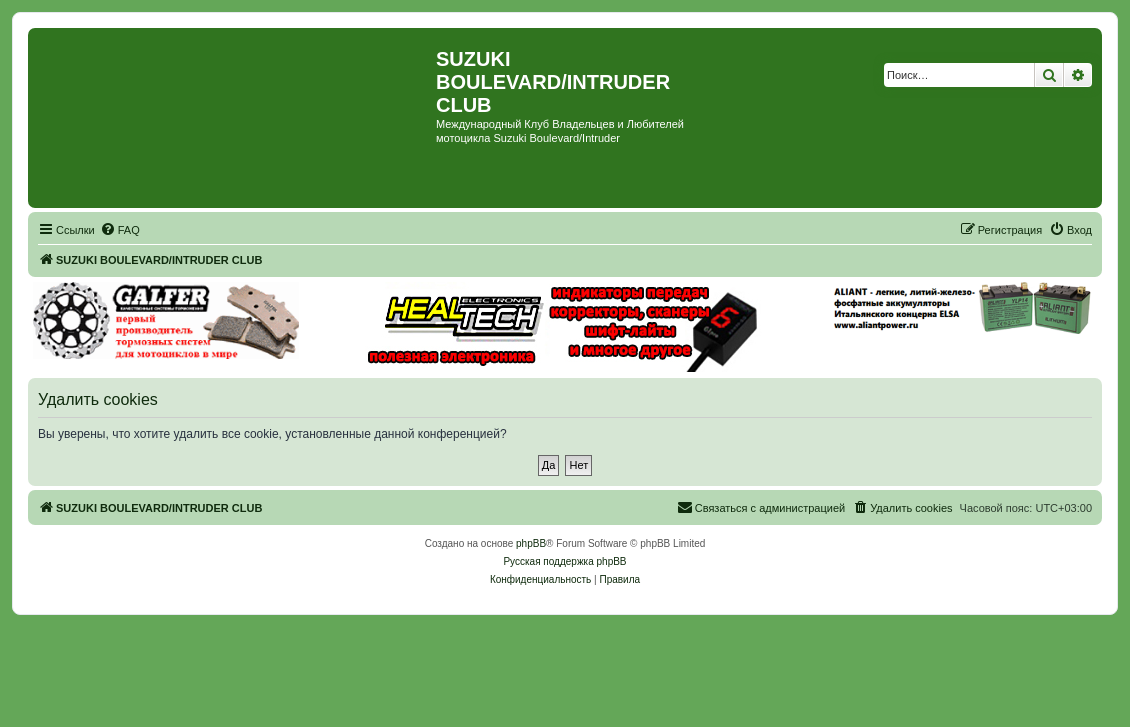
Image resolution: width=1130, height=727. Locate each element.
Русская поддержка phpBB (564, 561)
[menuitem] (120, 230)
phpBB (531, 543)
